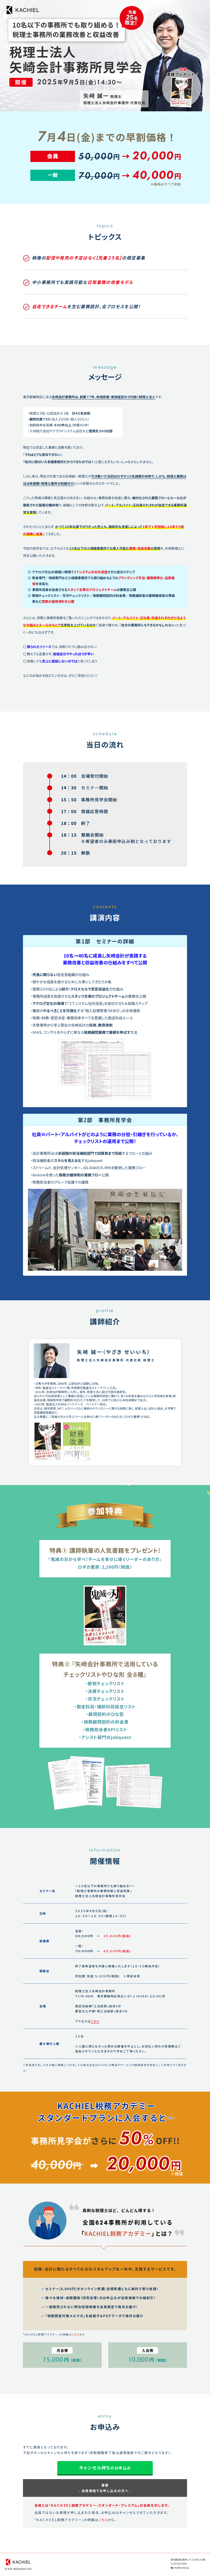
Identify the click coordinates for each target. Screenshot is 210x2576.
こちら (95, 2021)
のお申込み (105, 2467)
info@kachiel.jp (182, 2567)
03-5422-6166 (181, 2563)
